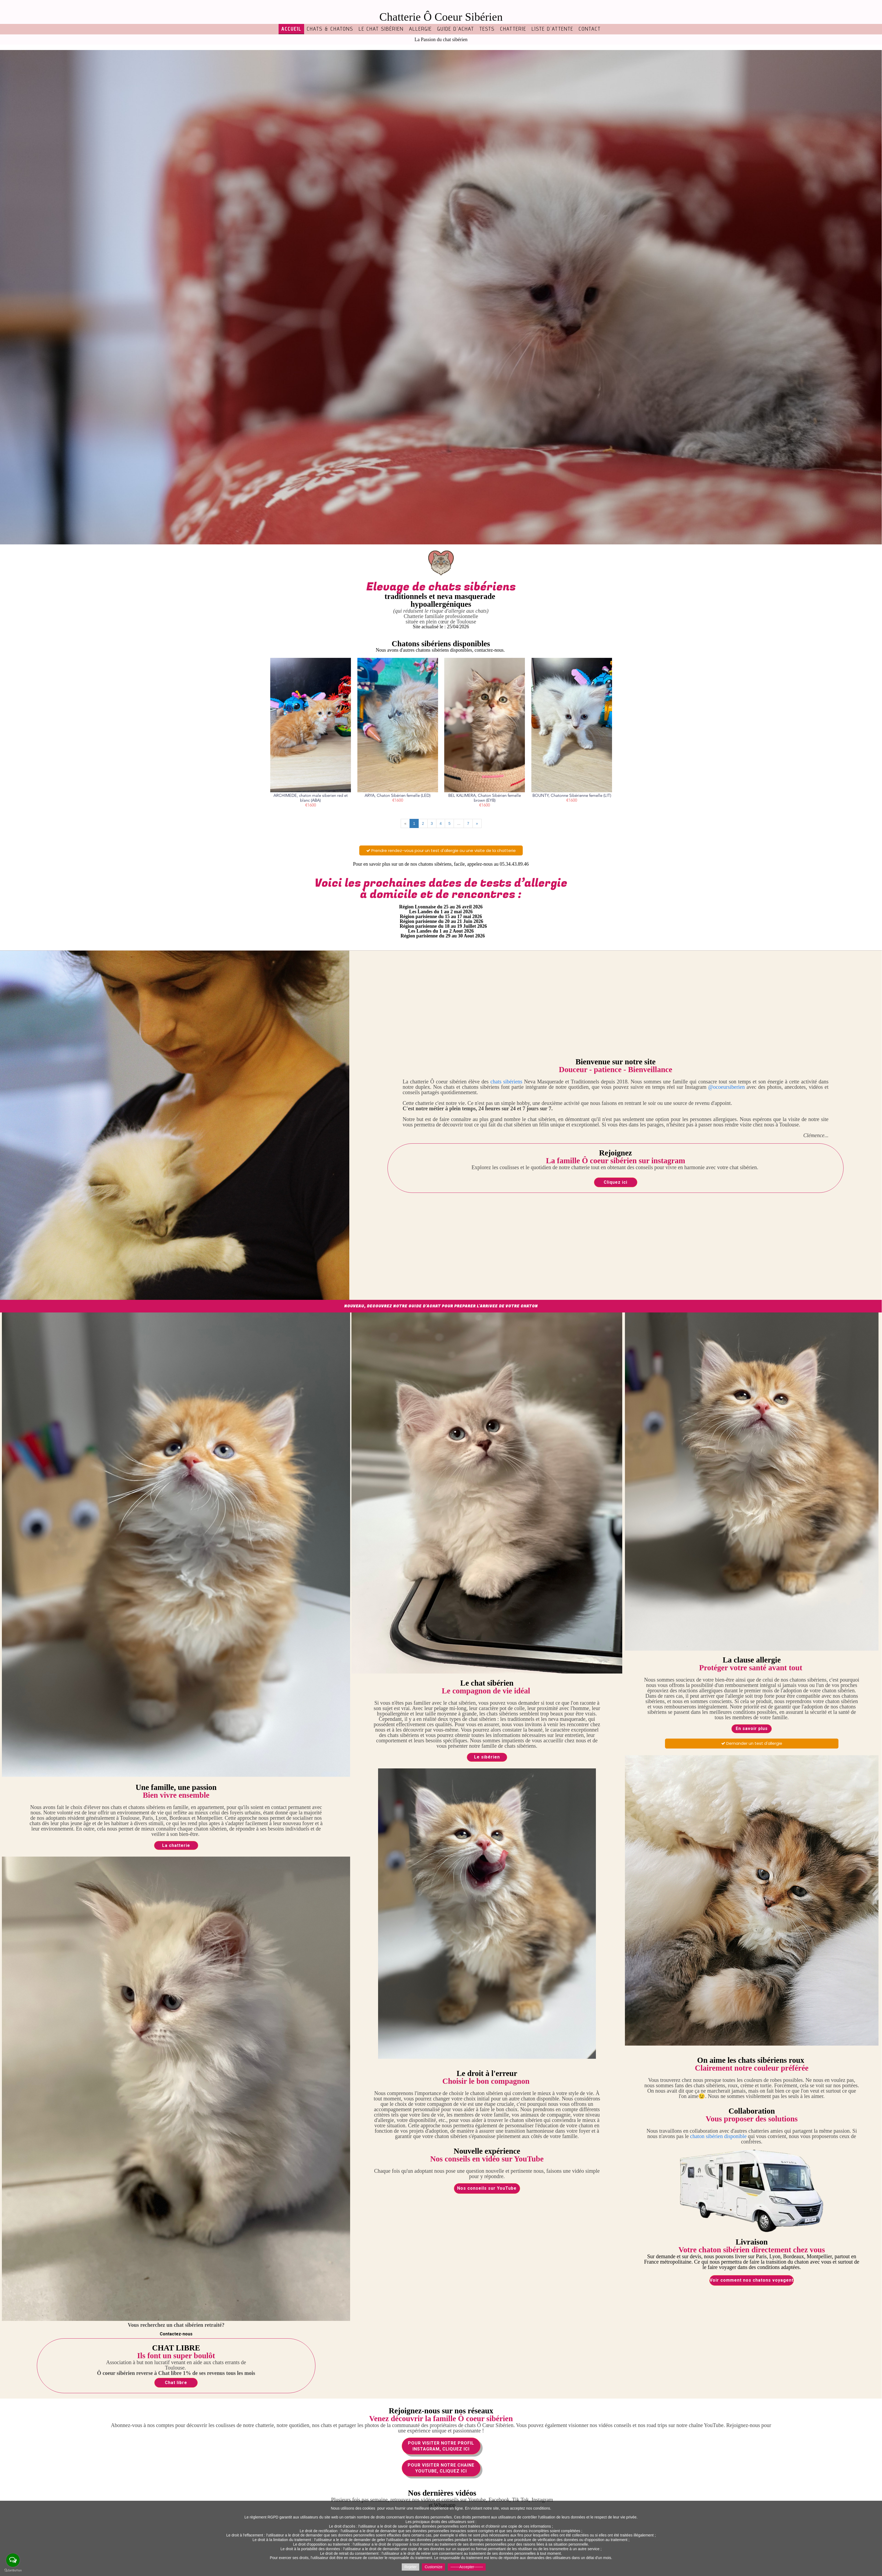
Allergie (420, 29)
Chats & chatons (330, 29)
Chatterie (513, 29)
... (458, 823)
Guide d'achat (455, 29)
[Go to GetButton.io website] (13, 2570)
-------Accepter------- (466, 2567)
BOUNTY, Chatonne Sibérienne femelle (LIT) (571, 796)
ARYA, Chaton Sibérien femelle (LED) (398, 796)
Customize (433, 2567)
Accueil (291, 29)
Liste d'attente (552, 29)
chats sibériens (506, 1081)
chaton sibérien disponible (718, 2136)
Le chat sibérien (381, 29)
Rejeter (410, 2567)
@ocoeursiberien (726, 1087)
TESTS (487, 29)
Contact (590, 29)
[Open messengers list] (13, 2560)
